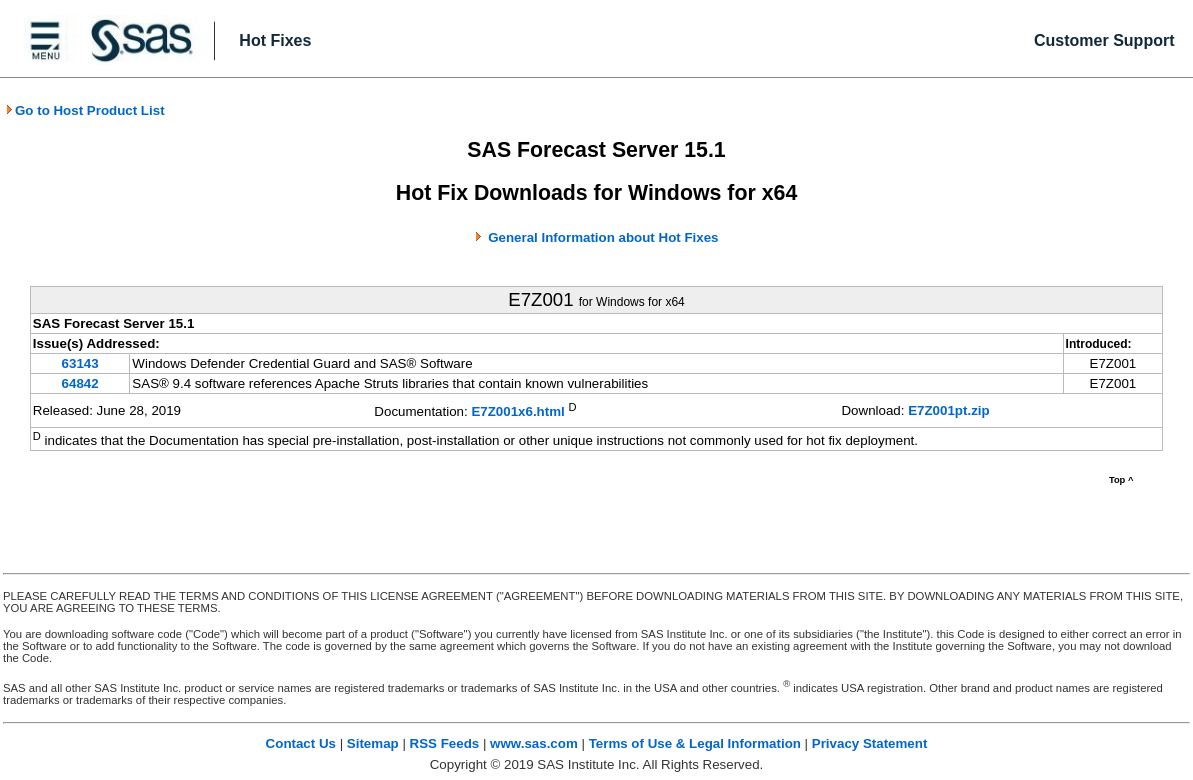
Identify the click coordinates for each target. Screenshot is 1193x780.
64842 (80, 383)
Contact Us (301, 743)
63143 (80, 363)
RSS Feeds (445, 743)
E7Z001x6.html (517, 412)
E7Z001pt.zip (948, 410)
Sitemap (373, 743)
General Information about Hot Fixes (603, 237)
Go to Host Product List (85, 110)
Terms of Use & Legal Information (695, 743)
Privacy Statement (870, 743)
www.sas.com (534, 743)
